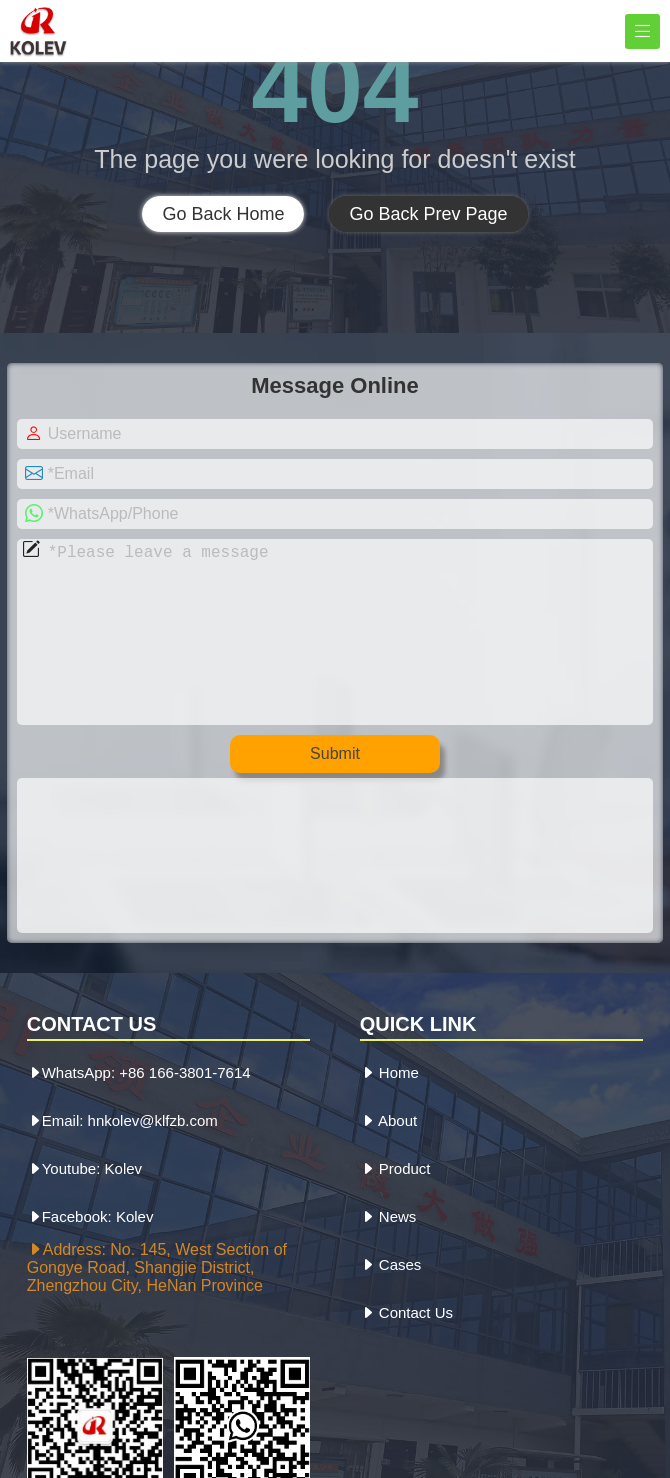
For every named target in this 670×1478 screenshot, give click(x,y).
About (389, 1160)
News (388, 1256)
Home (389, 1112)
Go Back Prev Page (428, 214)
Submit (335, 793)
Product (395, 1208)
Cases (391, 1304)
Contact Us (406, 1352)
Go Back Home (223, 214)
